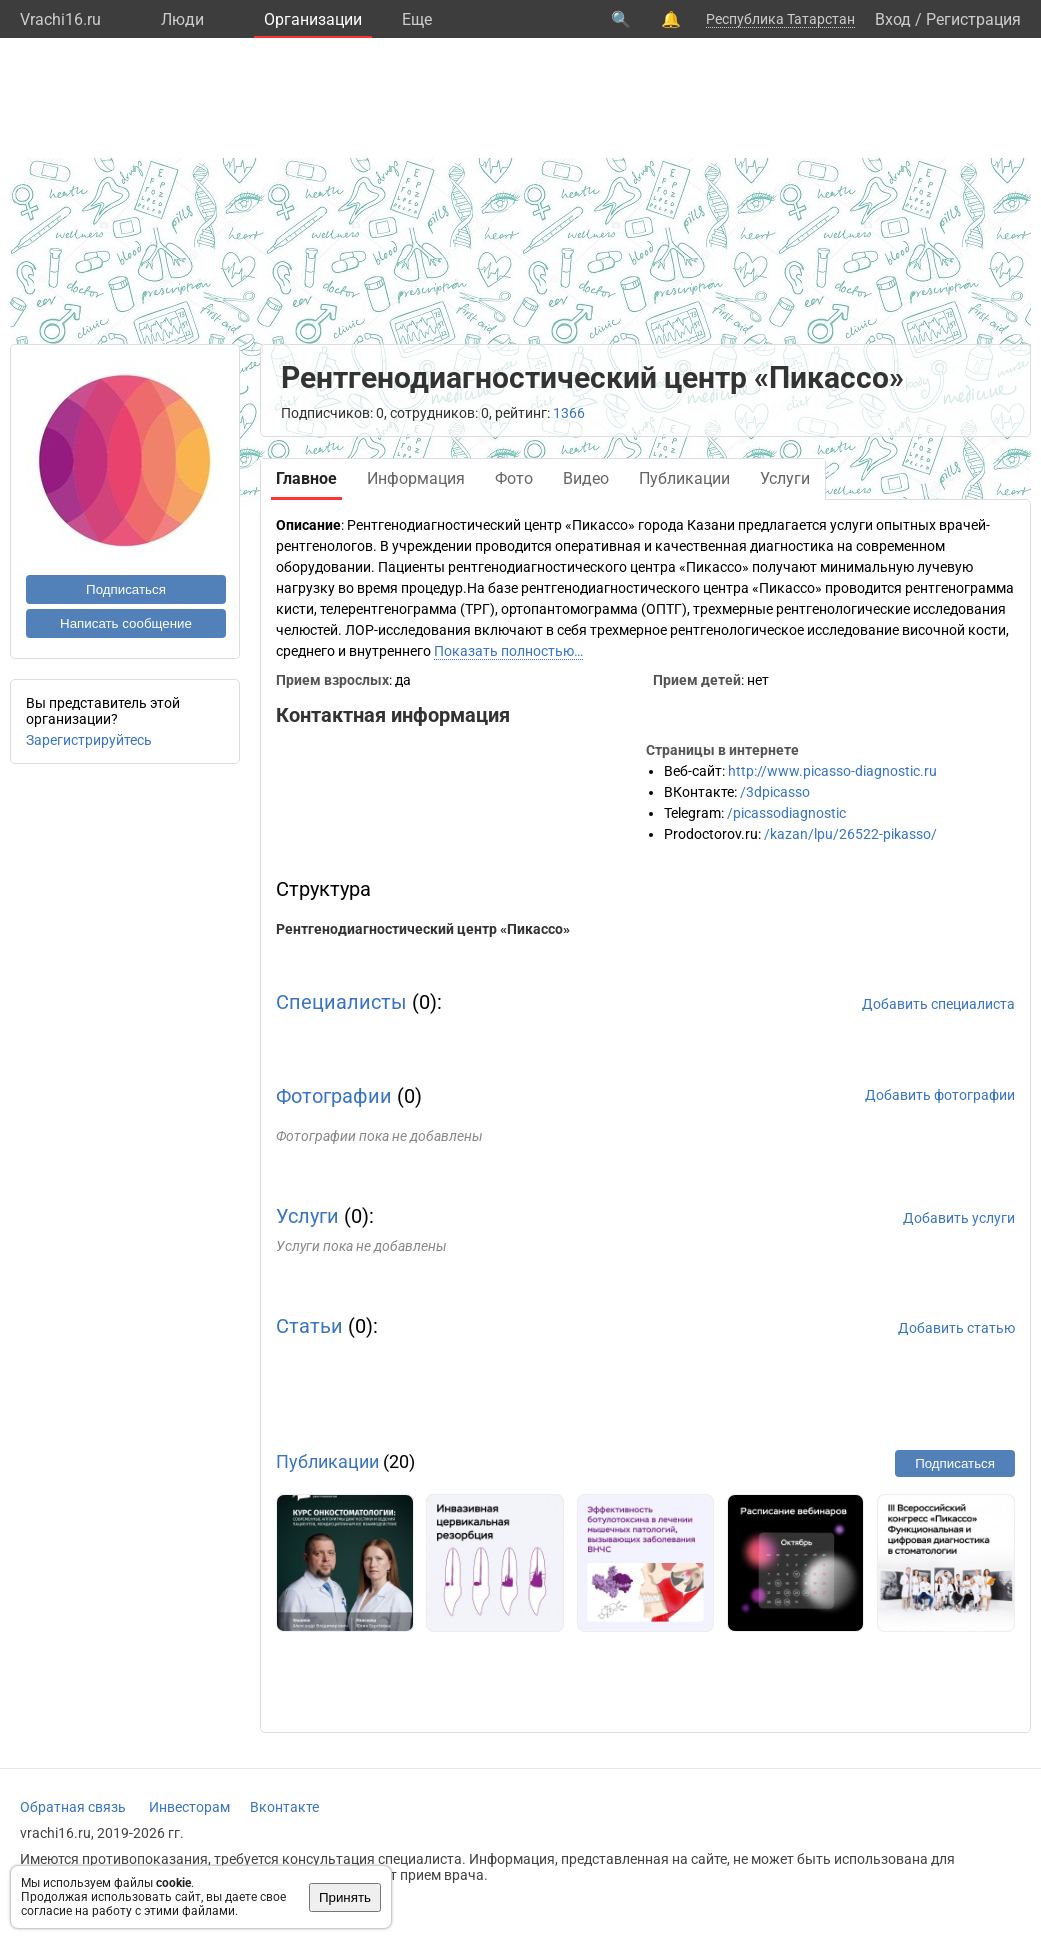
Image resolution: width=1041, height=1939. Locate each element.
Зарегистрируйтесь (89, 740)
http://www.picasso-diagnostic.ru (832, 771)
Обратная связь (73, 1807)
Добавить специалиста (938, 1004)
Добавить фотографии (940, 1095)
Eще (417, 19)
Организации (313, 19)
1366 (569, 413)
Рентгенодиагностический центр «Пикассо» (423, 929)
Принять (345, 1897)
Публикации (327, 1461)
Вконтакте (284, 1807)
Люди (182, 19)
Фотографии (334, 1096)
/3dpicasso (775, 792)
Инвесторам (189, 1807)
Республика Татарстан (780, 19)
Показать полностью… (508, 651)
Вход (893, 19)
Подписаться (126, 589)
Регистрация (973, 19)
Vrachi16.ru (60, 19)
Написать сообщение (126, 623)
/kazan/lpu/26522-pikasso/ (850, 834)
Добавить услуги (959, 1218)
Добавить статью (956, 1328)
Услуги (307, 1216)
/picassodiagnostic (786, 813)
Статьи (309, 1326)
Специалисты (341, 1002)
